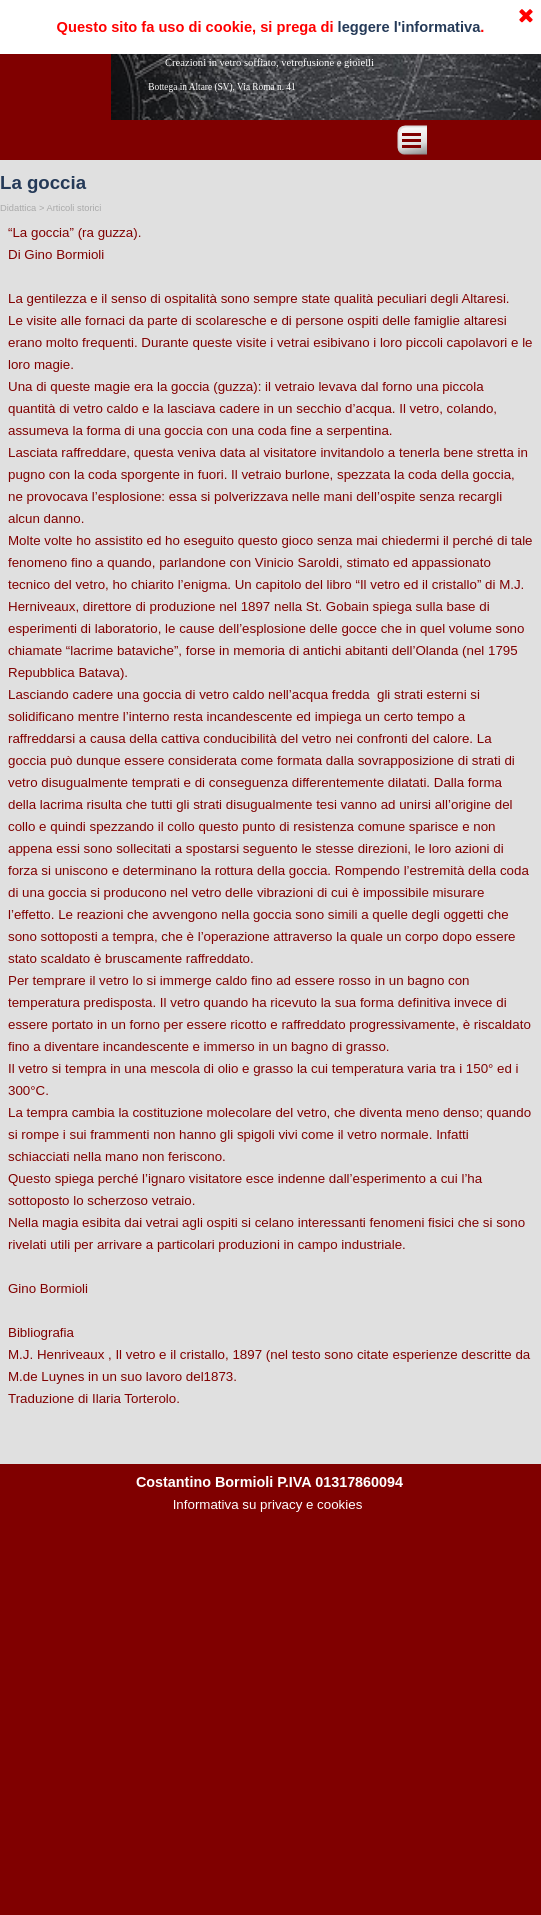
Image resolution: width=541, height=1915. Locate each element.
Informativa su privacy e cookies (268, 1504)
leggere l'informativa (409, 27)
